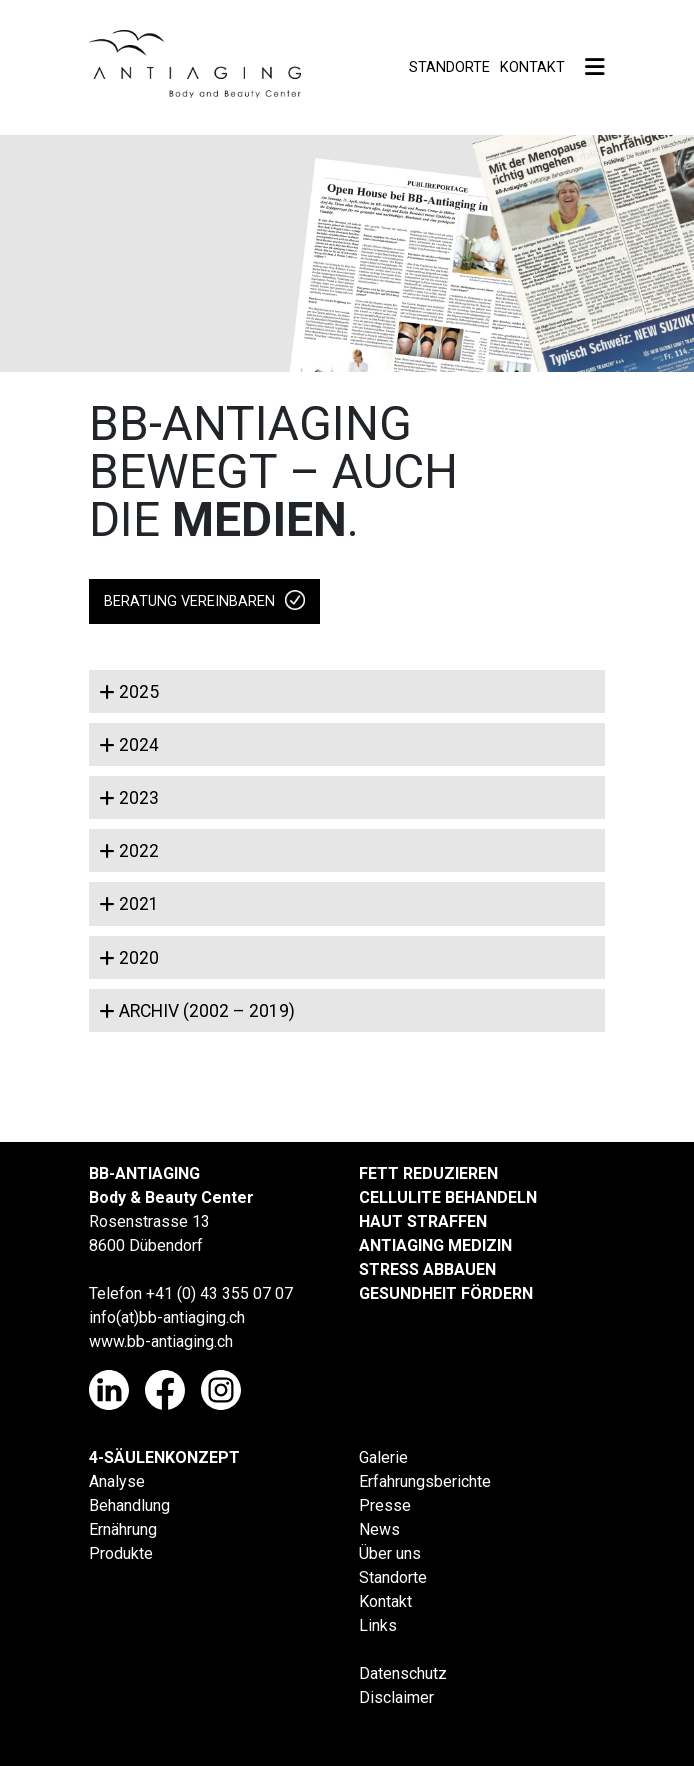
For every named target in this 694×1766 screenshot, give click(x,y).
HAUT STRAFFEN (423, 1221)
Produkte (121, 1553)
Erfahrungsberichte (425, 1481)
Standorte (449, 67)
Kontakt (532, 67)
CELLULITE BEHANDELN (448, 1197)
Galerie (383, 1457)
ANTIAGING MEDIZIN (435, 1245)
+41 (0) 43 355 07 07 (219, 1293)
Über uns (390, 1553)
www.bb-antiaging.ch (161, 1341)
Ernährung (123, 1529)
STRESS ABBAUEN (427, 1269)
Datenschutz (403, 1673)
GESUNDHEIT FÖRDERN (446, 1293)
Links (378, 1625)
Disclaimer (396, 1697)
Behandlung (129, 1505)
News (379, 1529)
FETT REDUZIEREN (428, 1173)
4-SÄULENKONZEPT (164, 1457)
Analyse (117, 1481)
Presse (385, 1505)
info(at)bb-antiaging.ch (167, 1317)
